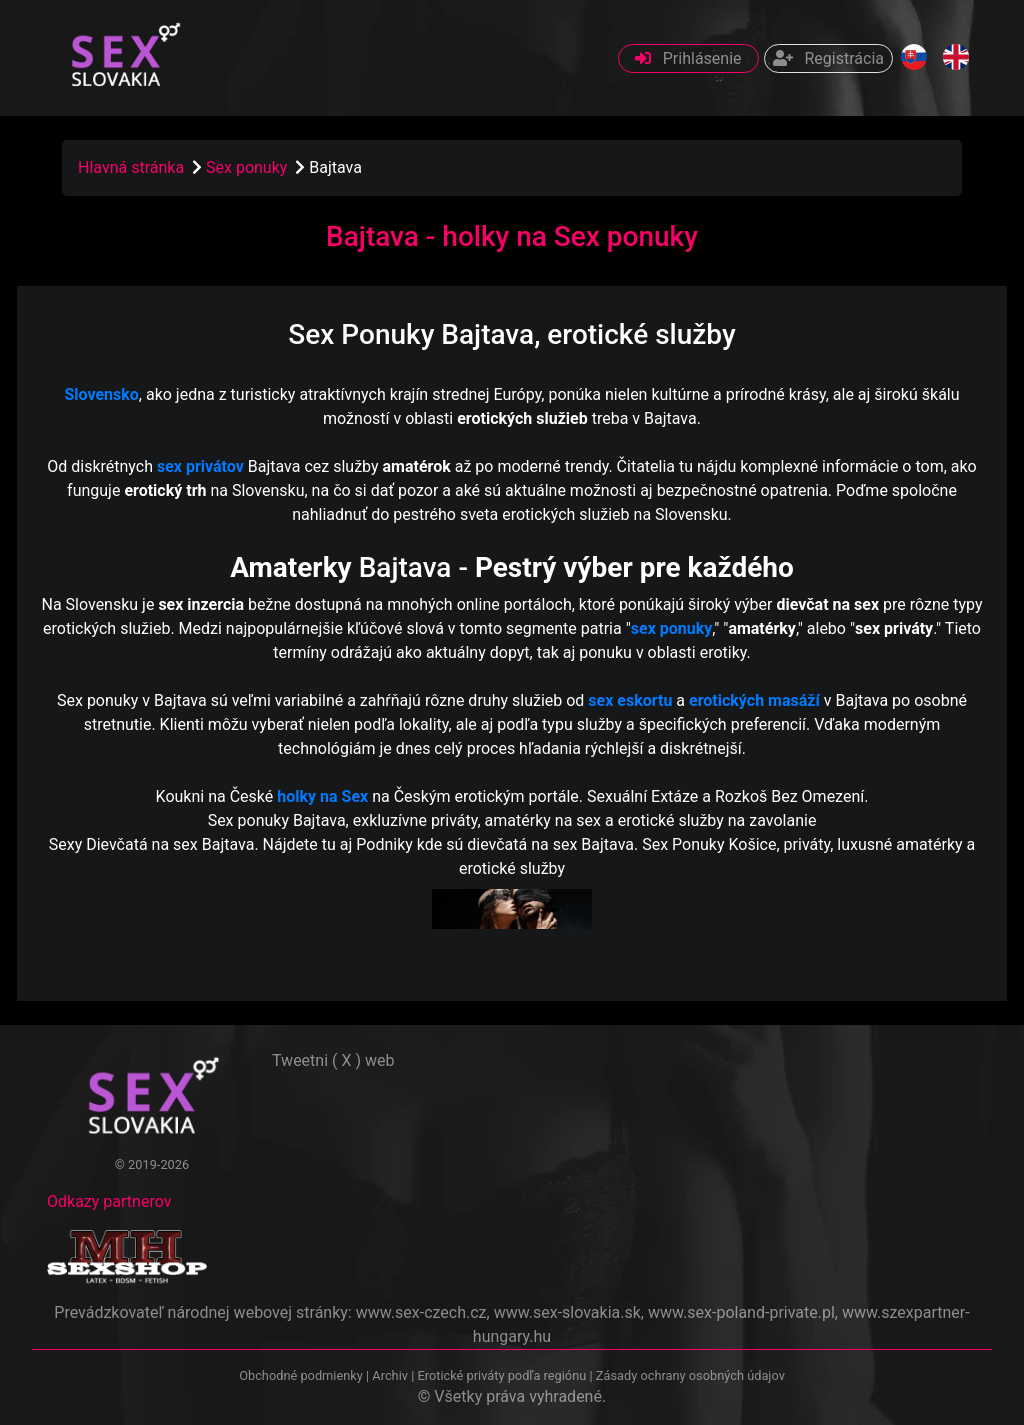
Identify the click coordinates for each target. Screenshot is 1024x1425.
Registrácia (828, 58)
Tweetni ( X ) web (333, 1060)
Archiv (390, 1375)
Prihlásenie (688, 58)
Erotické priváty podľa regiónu (501, 1375)
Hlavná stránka (131, 167)
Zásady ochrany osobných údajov (690, 1375)
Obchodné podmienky (302, 1375)
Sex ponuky (248, 167)
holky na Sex (322, 796)
